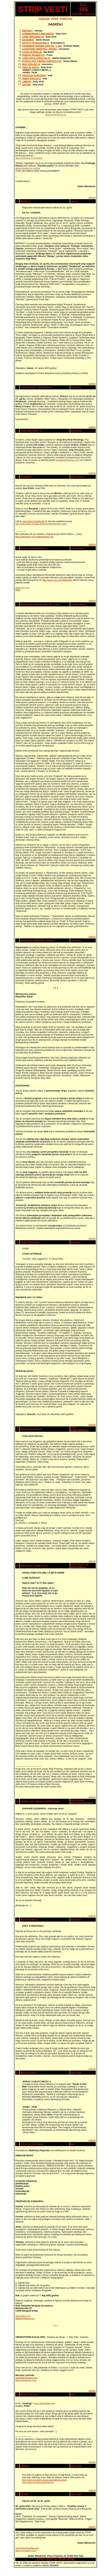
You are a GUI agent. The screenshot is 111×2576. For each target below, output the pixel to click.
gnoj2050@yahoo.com (26, 2377)
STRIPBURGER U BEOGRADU (38, 33)
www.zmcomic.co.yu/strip (27, 168)
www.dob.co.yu (22, 2316)
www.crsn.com (22, 587)
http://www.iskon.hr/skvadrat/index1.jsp (34, 536)
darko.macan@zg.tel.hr (81, 1802)
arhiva (55, 18)
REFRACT (27, 30)
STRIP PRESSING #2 (33, 36)
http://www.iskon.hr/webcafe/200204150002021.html (40, 524)
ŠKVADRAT (28, 40)
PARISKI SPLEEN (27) (33, 55)
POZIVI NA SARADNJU (34, 75)
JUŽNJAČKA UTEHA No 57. (36, 58)
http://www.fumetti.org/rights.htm (38, 2482)
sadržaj (92, 197)
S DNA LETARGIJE (32, 52)
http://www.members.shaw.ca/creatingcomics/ (44, 2480)
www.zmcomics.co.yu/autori (28, 158)
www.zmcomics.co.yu (55, 114)
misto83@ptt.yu (78, 1567)
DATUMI (26, 84)
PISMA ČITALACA (31, 78)
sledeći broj (66, 18)
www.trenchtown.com (25, 2380)
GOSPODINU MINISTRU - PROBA (39, 49)
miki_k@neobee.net (44, 2403)
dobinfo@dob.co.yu (24, 2318)
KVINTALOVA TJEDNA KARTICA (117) (42, 61)
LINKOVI (26, 81)
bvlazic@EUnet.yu (79, 1430)
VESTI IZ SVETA (30, 67)
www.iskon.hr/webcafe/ (33, 521)
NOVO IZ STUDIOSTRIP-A (35, 43)
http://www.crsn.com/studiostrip (57, 580)
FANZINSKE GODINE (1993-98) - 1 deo (42, 46)
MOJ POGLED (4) (31, 64)
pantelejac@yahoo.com (67, 460)
